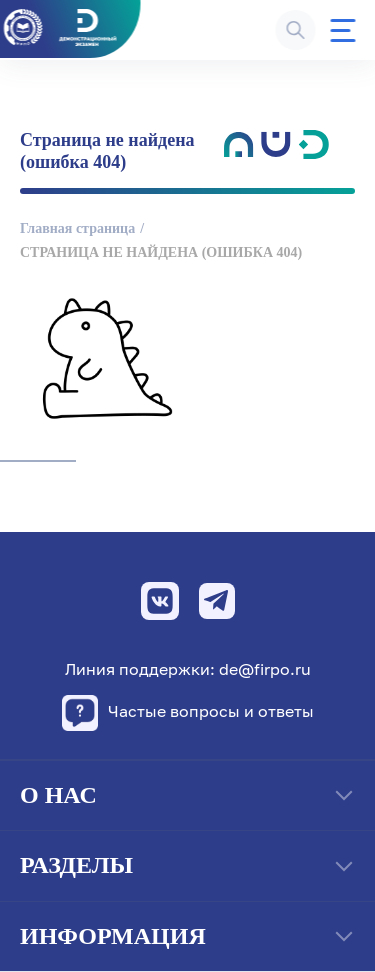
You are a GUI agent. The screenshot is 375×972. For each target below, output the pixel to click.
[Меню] (342, 30)
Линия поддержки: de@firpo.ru (188, 669)
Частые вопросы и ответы (188, 713)
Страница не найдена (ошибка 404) (161, 252)
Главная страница (77, 228)
